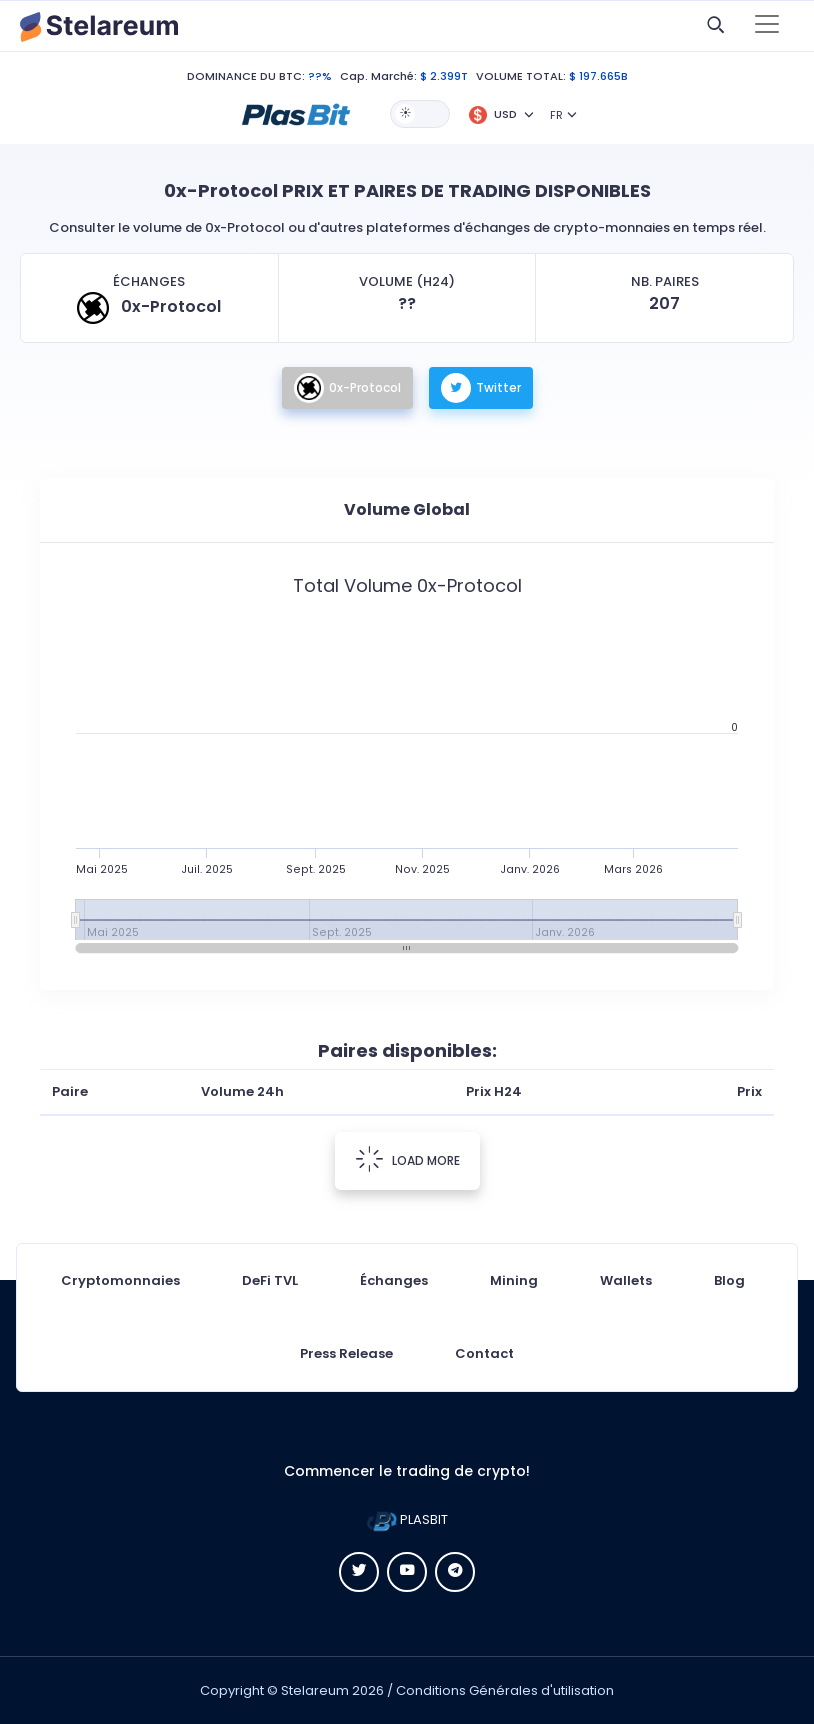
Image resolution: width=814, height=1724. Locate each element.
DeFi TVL (270, 1280)
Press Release (346, 1353)
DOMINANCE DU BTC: (246, 76)
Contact (484, 1353)
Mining (514, 1280)
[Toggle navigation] (767, 26)
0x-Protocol (347, 388)
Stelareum (315, 1690)
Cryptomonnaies (120, 1280)
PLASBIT (407, 1519)
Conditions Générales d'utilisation (505, 1690)
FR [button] (556, 115)
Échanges (394, 1280)
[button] (296, 113)
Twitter (481, 388)
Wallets (626, 1280)
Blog (729, 1280)
